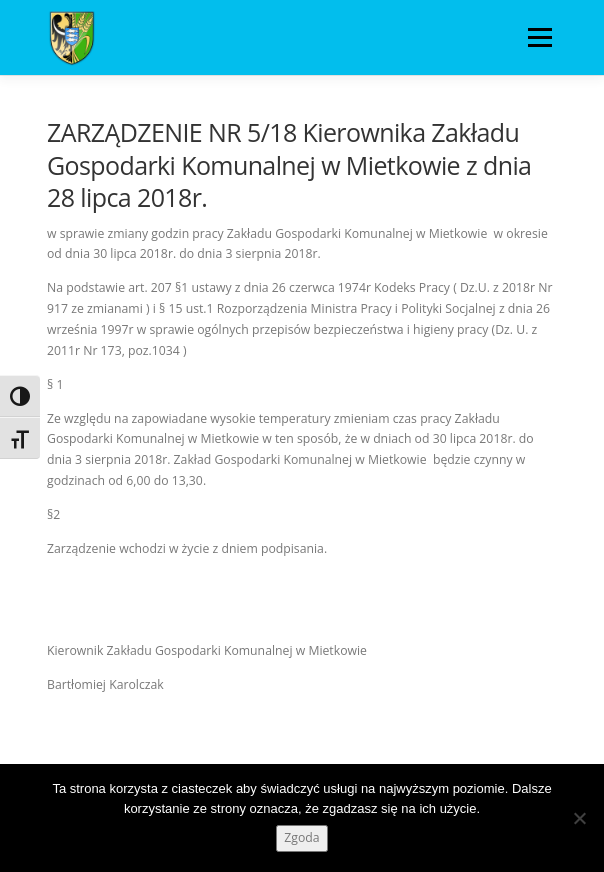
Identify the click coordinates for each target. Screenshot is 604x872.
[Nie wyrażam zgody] (579, 818)
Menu (538, 37)
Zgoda (301, 837)
